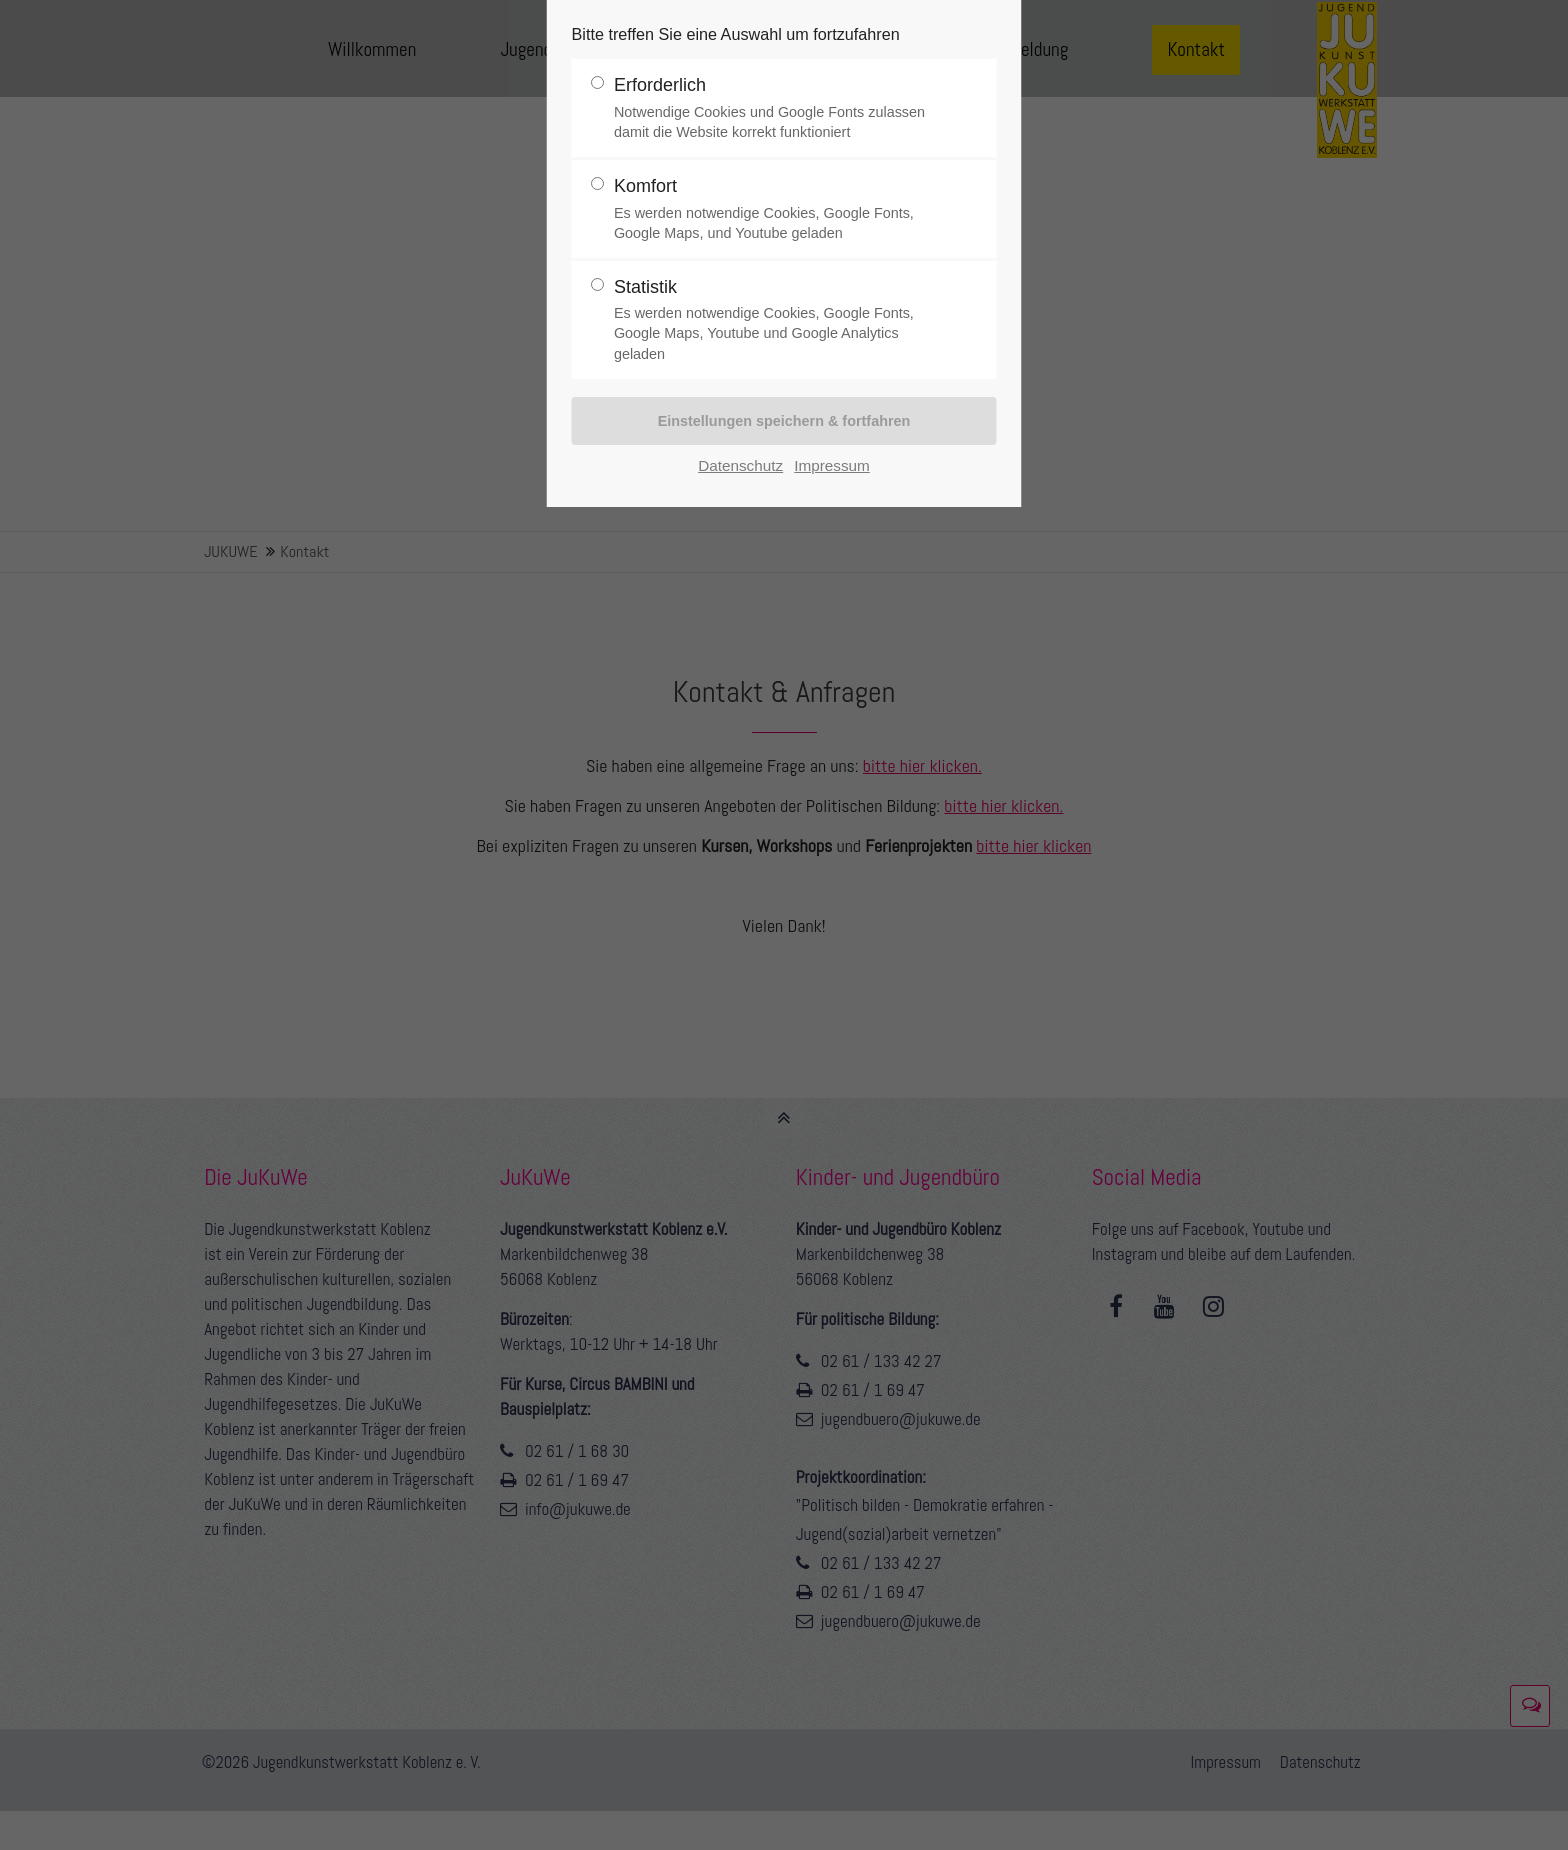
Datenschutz (740, 465)
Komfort (776, 209)
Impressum (832, 465)
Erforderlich (776, 108)
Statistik (776, 320)
